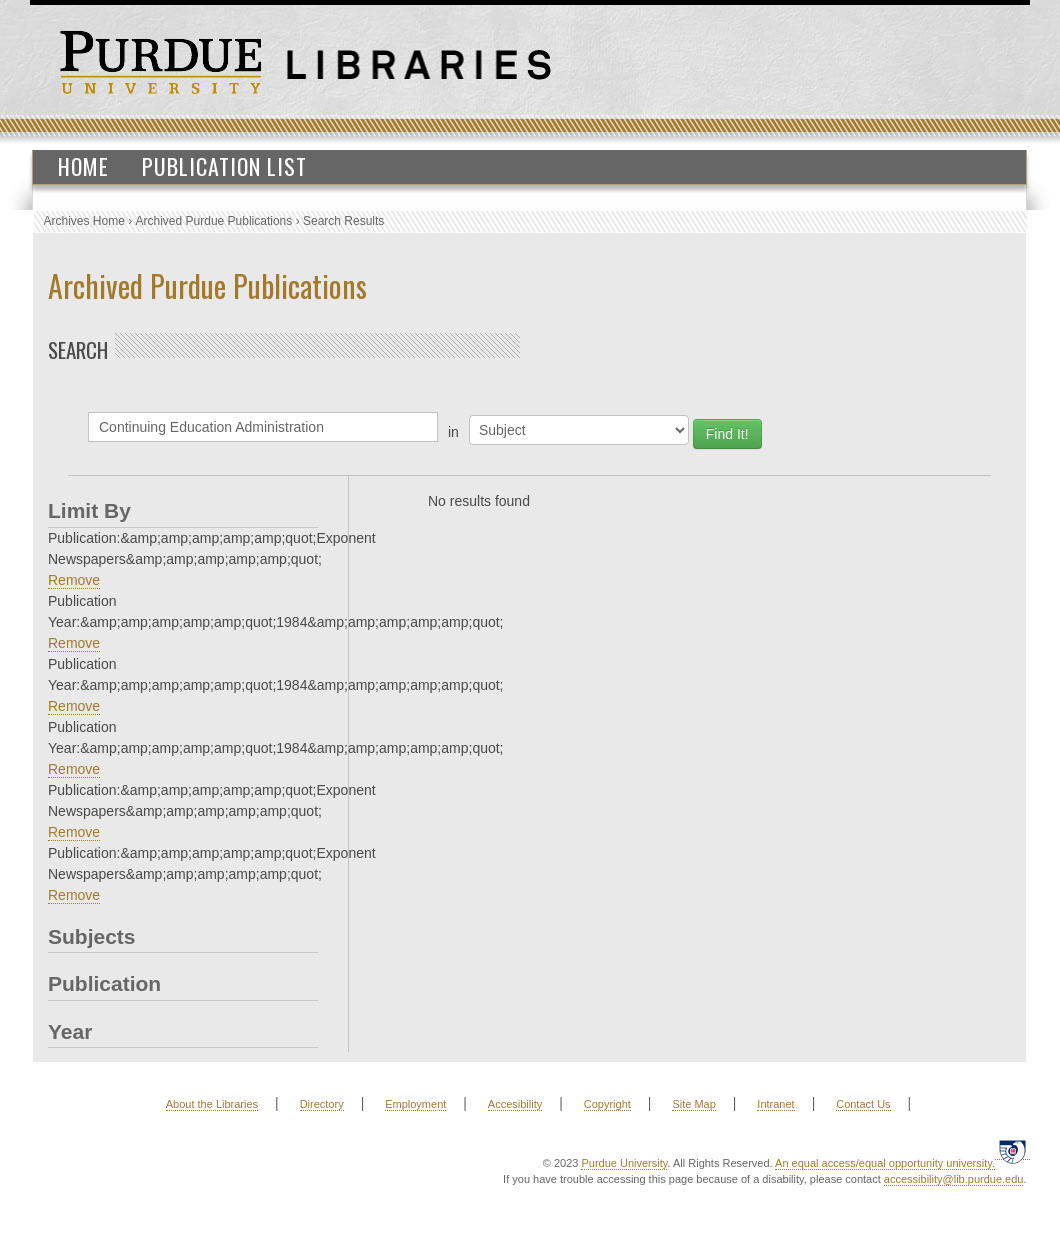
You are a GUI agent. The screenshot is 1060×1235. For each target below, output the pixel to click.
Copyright (607, 1104)
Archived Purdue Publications (214, 221)
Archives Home (84, 221)
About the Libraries (212, 1104)
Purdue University (624, 1163)
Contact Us (863, 1104)
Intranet (775, 1104)
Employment (415, 1104)
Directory (322, 1104)
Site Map (693, 1104)
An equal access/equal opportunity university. (885, 1163)
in (453, 432)
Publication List (224, 166)
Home (83, 166)
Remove (74, 580)
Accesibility (515, 1104)
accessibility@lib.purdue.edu (954, 1179)
